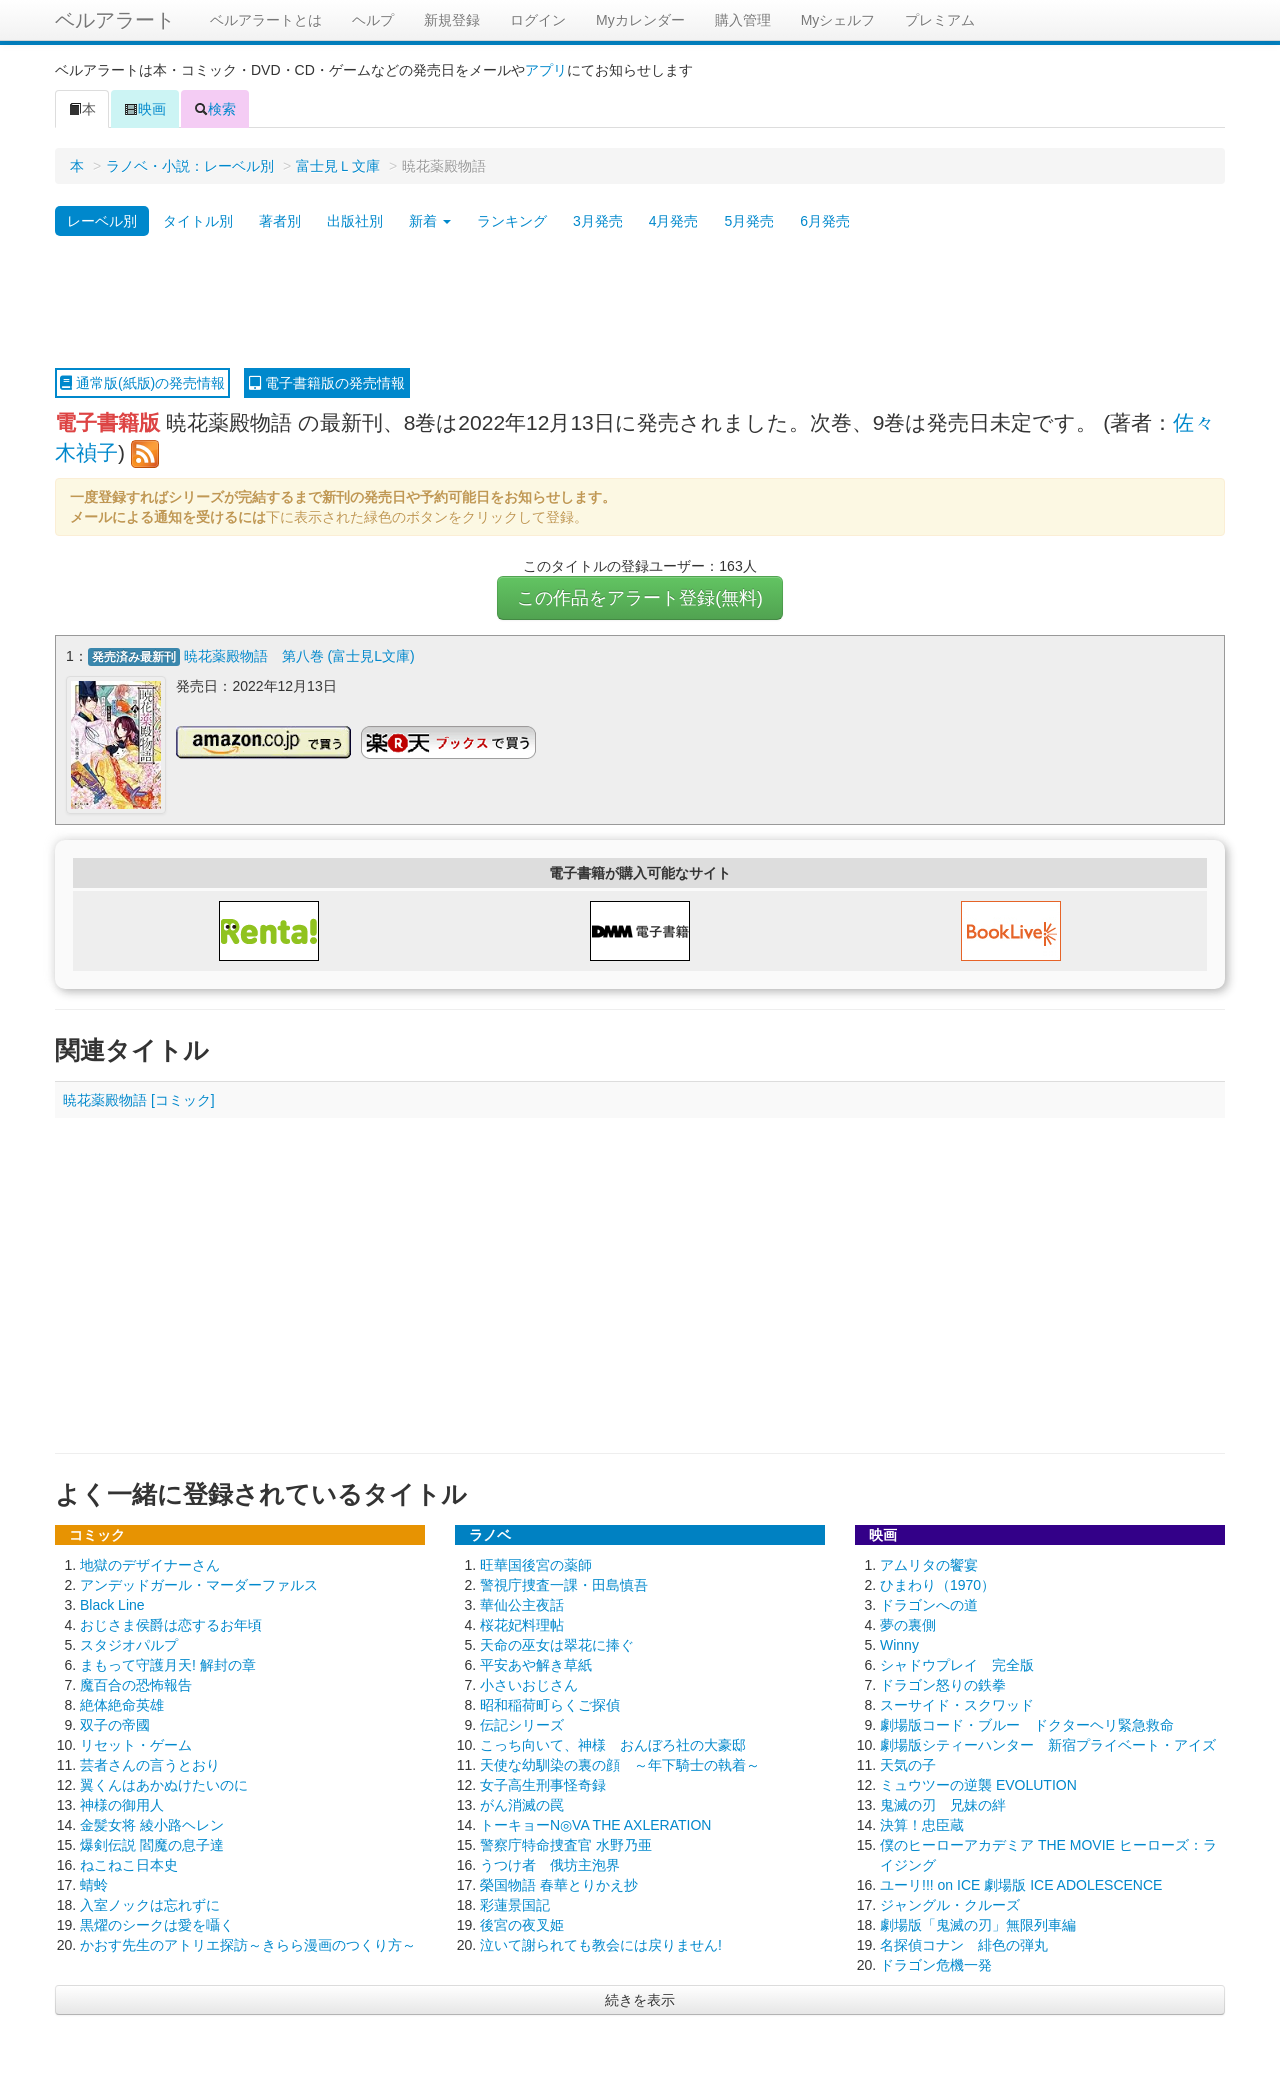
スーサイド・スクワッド (957, 1705)
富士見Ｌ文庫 (338, 166)
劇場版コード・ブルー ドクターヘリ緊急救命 (1027, 1725)
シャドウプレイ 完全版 (957, 1665)
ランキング (512, 221)
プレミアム (940, 20)
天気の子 (908, 1765)
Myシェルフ (838, 20)
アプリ (546, 70)
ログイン (538, 20)
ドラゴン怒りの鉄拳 (943, 1685)
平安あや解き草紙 (536, 1665)
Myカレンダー (640, 20)
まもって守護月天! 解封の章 (168, 1665)
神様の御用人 (122, 1805)
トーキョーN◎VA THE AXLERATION (595, 1825)
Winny (899, 1645)
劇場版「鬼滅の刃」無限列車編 (978, 1925)
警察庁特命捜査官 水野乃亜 (566, 1845)
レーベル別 (102, 221)
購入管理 (743, 20)
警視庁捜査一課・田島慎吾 (564, 1585)
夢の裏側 (908, 1625)
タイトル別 (198, 221)
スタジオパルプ (129, 1645)
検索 (215, 109)
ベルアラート (115, 20)
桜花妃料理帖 (522, 1625)
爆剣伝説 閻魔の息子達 (152, 1845)
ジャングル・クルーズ (950, 1905)
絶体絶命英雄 (122, 1705)
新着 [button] (430, 221)
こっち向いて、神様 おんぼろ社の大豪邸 (613, 1745)
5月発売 (749, 221)
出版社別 (355, 221)
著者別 (280, 221)
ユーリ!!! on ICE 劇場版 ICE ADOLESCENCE (1021, 1885)
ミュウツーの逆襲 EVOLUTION (978, 1785)
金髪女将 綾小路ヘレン (152, 1825)
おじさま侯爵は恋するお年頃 (171, 1625)
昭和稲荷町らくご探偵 (550, 1705)
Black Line (112, 1605)
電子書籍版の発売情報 (327, 383)
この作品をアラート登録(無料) (640, 598)
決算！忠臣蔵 (922, 1825)
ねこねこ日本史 (129, 1865)
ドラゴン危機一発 (936, 1965)
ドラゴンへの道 (929, 1605)
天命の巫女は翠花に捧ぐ (557, 1645)
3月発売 (598, 221)
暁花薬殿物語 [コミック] (139, 1100)
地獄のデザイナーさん (150, 1565)
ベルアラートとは (266, 20)
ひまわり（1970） (937, 1585)
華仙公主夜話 (522, 1605)
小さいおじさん (529, 1685)
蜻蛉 (94, 1885)
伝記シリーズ (522, 1725)
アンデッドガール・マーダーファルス (199, 1585)
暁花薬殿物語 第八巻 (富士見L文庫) (299, 656)
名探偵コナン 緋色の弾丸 (964, 1945)
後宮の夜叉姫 (522, 1925)
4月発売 (674, 221)
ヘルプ (373, 20)
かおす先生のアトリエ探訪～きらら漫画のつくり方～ (248, 1945)
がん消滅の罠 (522, 1805)
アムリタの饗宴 (929, 1565)
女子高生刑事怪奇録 (543, 1785)
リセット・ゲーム (136, 1745)
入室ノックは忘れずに (150, 1905)
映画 (145, 109)
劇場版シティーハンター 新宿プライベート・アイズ (1048, 1745)
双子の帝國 (115, 1725)
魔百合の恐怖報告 (136, 1685)
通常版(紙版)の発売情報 (142, 383)
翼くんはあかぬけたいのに (164, 1785)
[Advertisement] (640, 303)
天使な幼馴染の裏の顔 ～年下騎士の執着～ (620, 1765)
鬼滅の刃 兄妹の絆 (943, 1805)
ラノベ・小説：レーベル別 (190, 166)
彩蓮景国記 (515, 1905)
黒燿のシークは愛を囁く (157, 1925)
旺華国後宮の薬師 (536, 1565)
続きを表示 (640, 2000)
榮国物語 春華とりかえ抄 (559, 1885)
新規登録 (452, 20)
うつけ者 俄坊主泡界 (550, 1865)
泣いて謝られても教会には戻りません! (601, 1945)
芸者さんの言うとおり (150, 1765)
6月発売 (825, 221)
